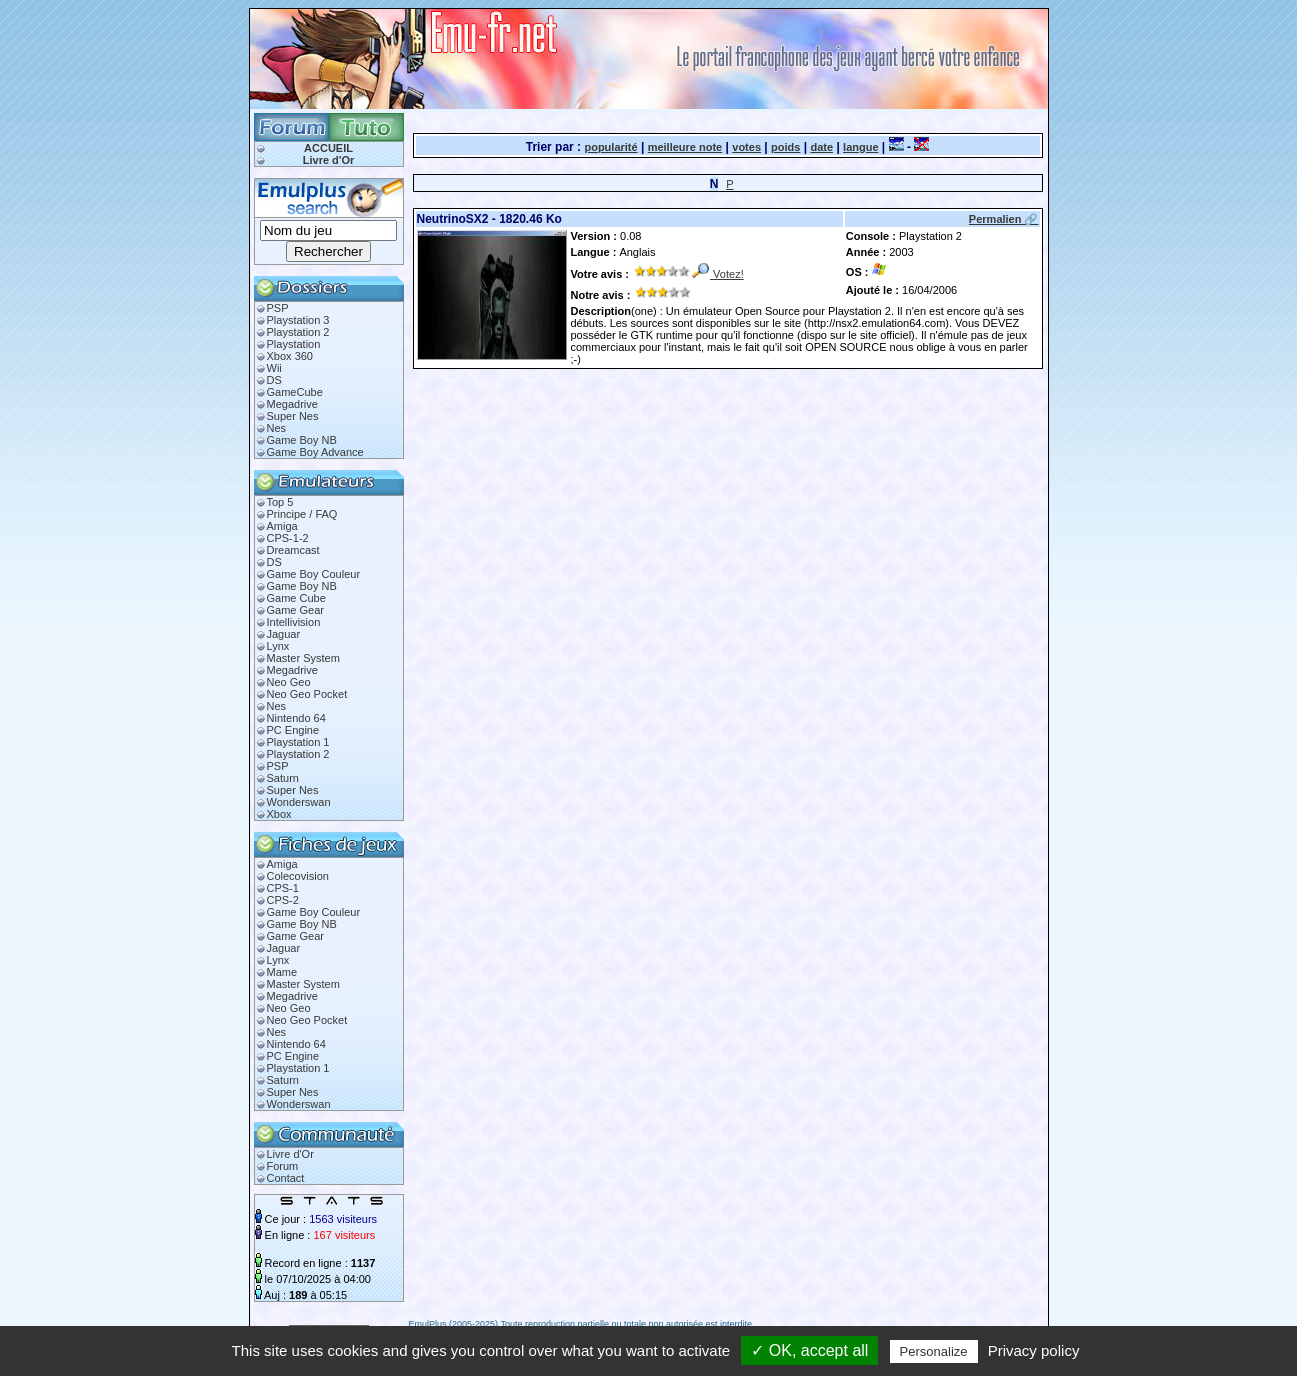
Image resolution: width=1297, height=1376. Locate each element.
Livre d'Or (329, 160)
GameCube (295, 392)
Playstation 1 (298, 742)
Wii (274, 368)
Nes (277, 428)
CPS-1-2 (288, 538)
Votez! (728, 274)
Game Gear (295, 610)
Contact (286, 1178)
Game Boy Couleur (314, 574)
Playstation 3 (298, 320)
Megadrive (292, 404)
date (821, 147)
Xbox (279, 814)
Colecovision (298, 876)
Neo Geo (289, 682)
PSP (278, 308)
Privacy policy (1034, 1350)
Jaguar (284, 634)
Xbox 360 (290, 356)
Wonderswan (299, 802)
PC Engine (293, 730)
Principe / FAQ (302, 514)
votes (746, 147)
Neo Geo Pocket (307, 694)
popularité (610, 147)
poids (785, 147)
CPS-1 (283, 888)
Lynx (278, 646)
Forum (283, 1166)
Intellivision (294, 622)
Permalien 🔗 (1004, 219)
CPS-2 (283, 900)
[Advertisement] (647, 392)
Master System (303, 658)
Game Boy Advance (315, 452)
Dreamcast (293, 550)
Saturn (283, 778)
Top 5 (280, 502)
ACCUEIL (328, 148)
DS (274, 380)
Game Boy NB (302, 440)
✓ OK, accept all (809, 1350)
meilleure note (685, 147)
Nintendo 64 (296, 718)
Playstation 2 (298, 332)
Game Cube (296, 598)
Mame (282, 972)
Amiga (282, 526)
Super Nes (293, 416)
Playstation (294, 344)
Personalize (934, 1351)
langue (860, 147)
